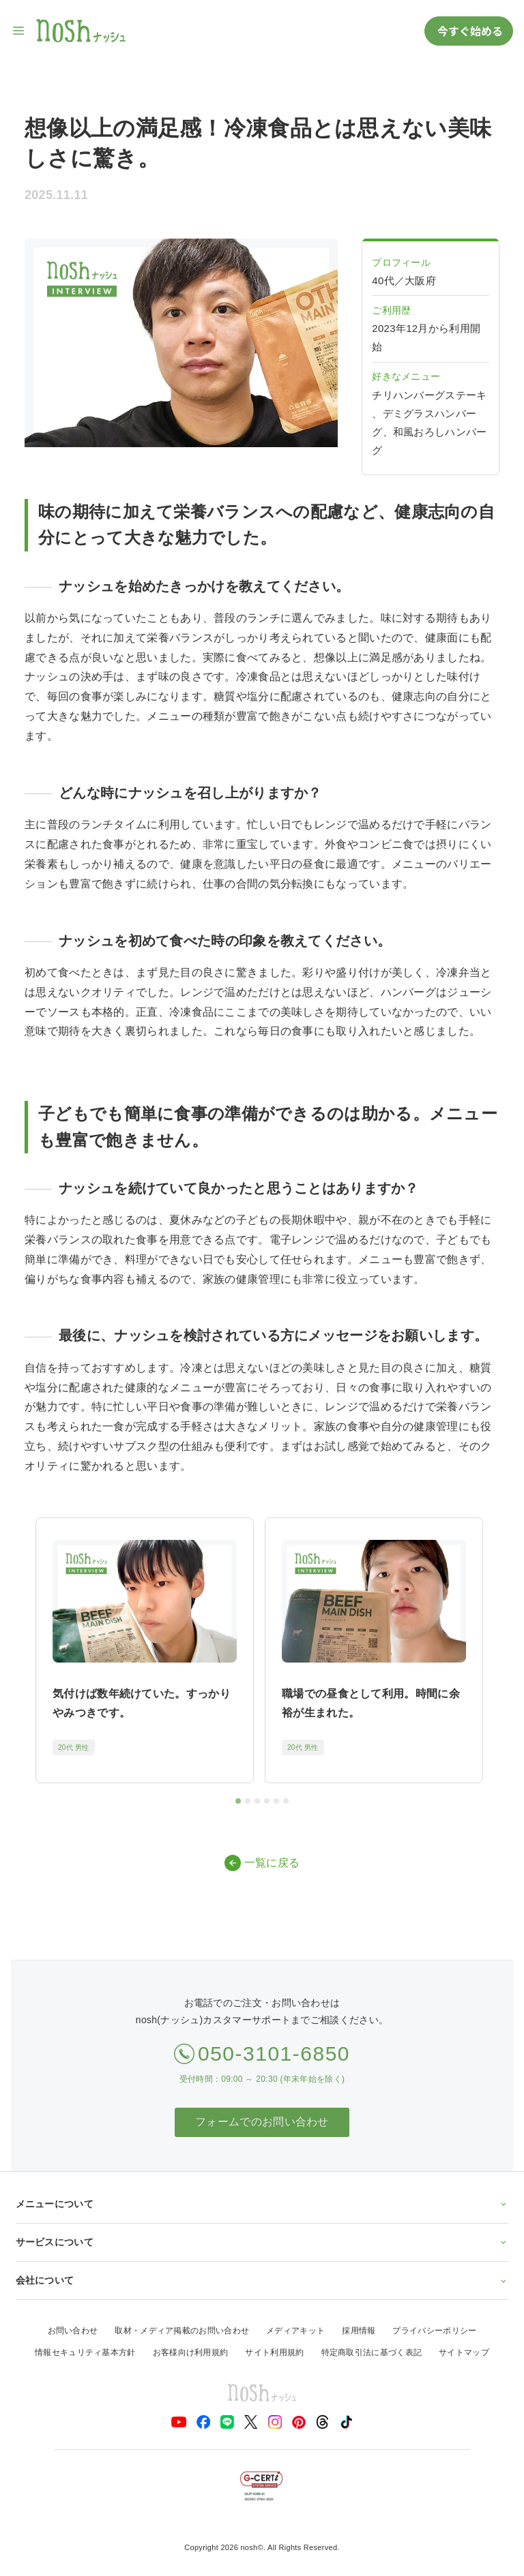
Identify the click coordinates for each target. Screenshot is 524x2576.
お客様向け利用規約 (191, 2352)
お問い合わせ (73, 2330)
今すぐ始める (469, 30)
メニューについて (262, 2203)
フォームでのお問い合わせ (262, 2121)
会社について (262, 2280)
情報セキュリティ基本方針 (85, 2352)
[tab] (238, 1801)
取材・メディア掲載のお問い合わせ (182, 2330)
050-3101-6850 (274, 2053)
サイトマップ (464, 2352)
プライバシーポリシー (434, 2330)
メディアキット (295, 2330)
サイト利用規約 (274, 2352)
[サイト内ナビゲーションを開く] (19, 30)
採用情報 (358, 2330)
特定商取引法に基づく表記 (371, 2352)
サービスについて (262, 2242)
